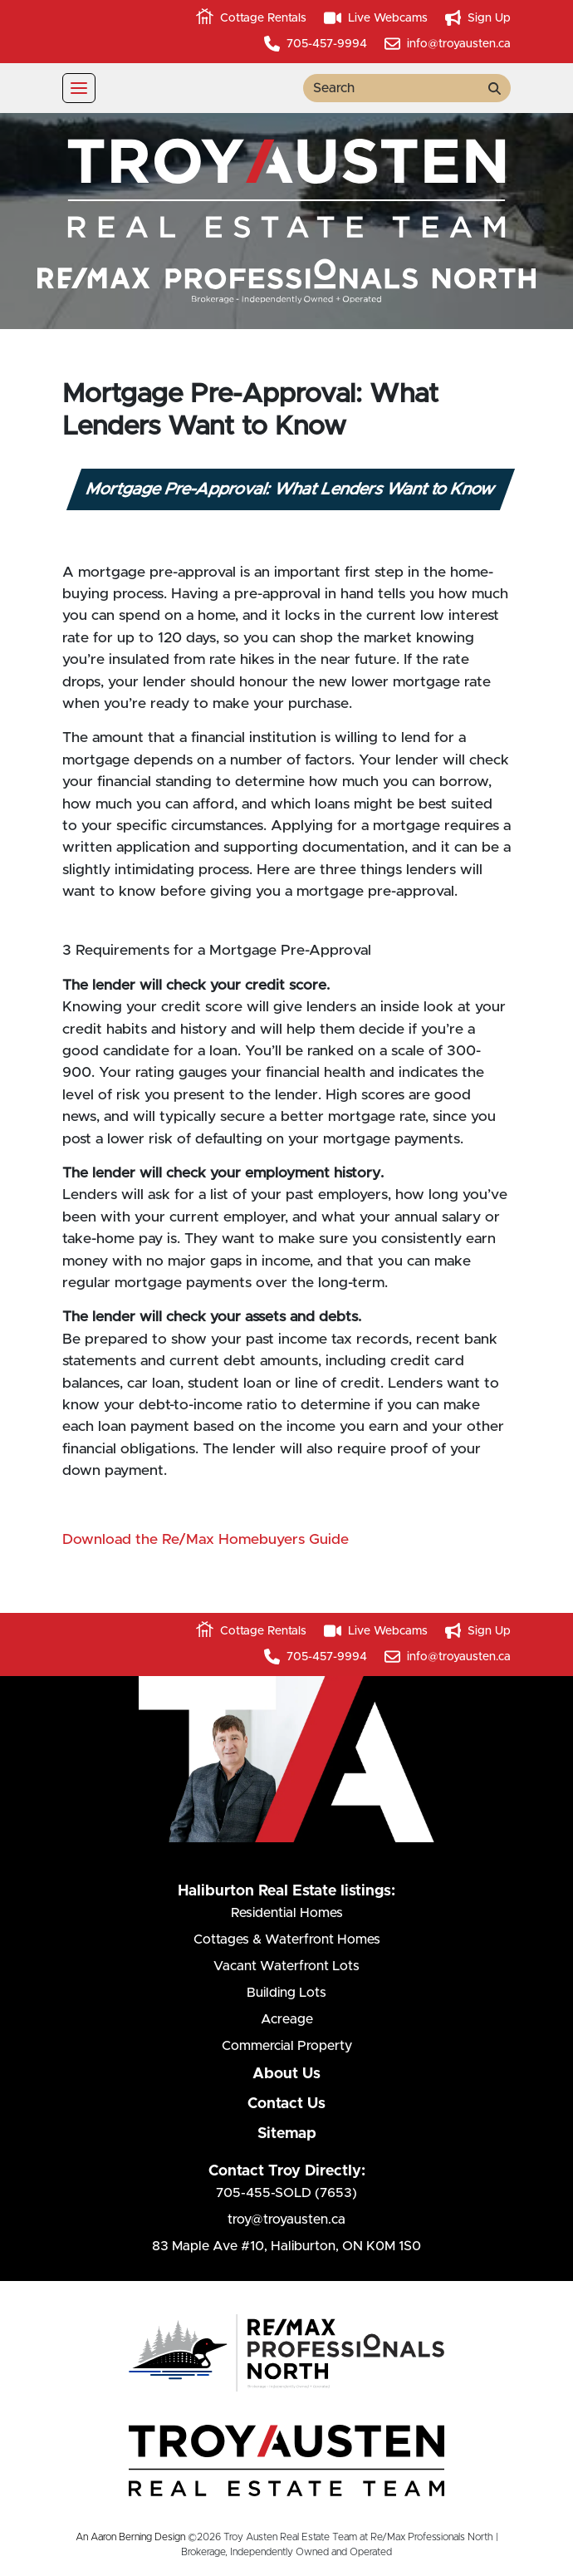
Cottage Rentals (251, 18)
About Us (286, 2074)
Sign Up (478, 18)
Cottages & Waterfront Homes (286, 1939)
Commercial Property (287, 2045)
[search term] (391, 88)
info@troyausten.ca (447, 44)
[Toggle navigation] (79, 88)
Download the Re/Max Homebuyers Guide (207, 1539)
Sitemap (286, 2133)
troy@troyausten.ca (286, 2219)
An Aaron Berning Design (130, 2537)
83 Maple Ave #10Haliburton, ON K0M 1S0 (286, 2246)
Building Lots (286, 1992)
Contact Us (286, 2104)
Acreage (287, 2019)
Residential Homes (287, 1913)
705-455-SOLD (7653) (286, 2193)
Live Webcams (376, 18)
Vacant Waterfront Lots (286, 1966)
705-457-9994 (315, 44)
